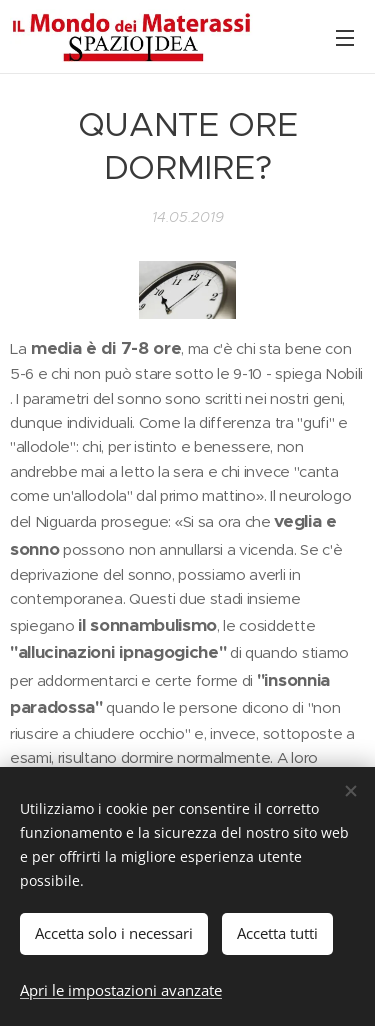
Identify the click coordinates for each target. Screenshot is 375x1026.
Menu (345, 38)
